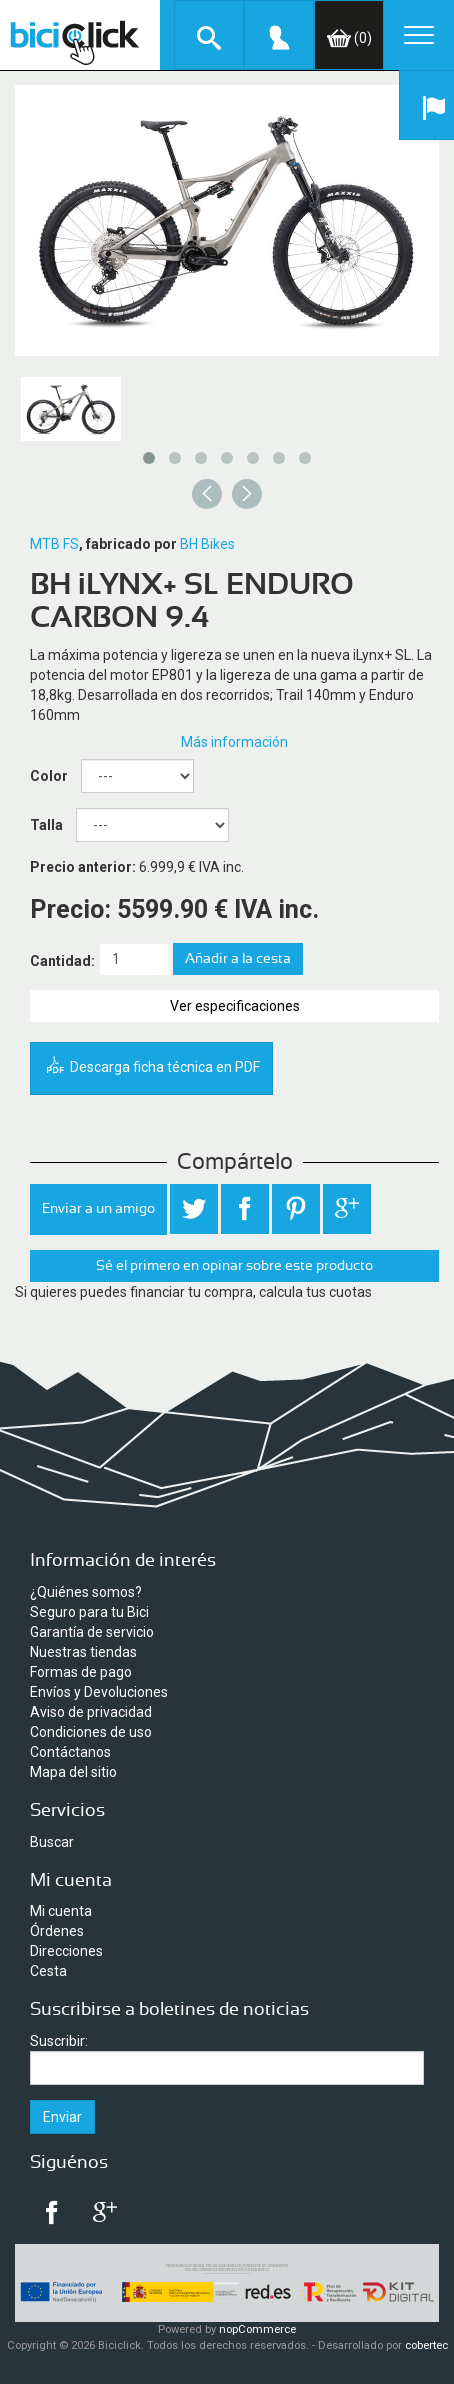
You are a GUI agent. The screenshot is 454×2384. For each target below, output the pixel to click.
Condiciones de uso (91, 1732)
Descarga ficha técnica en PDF (151, 1067)
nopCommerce (257, 2329)
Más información (234, 742)
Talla (46, 825)
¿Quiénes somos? (86, 1592)
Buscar (52, 1842)
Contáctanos (70, 1752)
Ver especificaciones (235, 1006)
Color (49, 776)
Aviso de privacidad (91, 1712)
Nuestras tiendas (83, 1652)
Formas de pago (81, 1672)
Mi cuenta (61, 1911)
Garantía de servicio (92, 1632)
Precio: (70, 909)
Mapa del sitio (73, 1772)
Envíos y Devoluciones (99, 1692)
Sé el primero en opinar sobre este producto (234, 1266)
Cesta (48, 1971)
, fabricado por (128, 544)
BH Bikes (207, 544)
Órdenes (57, 1931)
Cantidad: (62, 961)
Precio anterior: (83, 867)
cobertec (426, 2345)
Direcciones (66, 1951)
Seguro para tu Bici (89, 1612)
